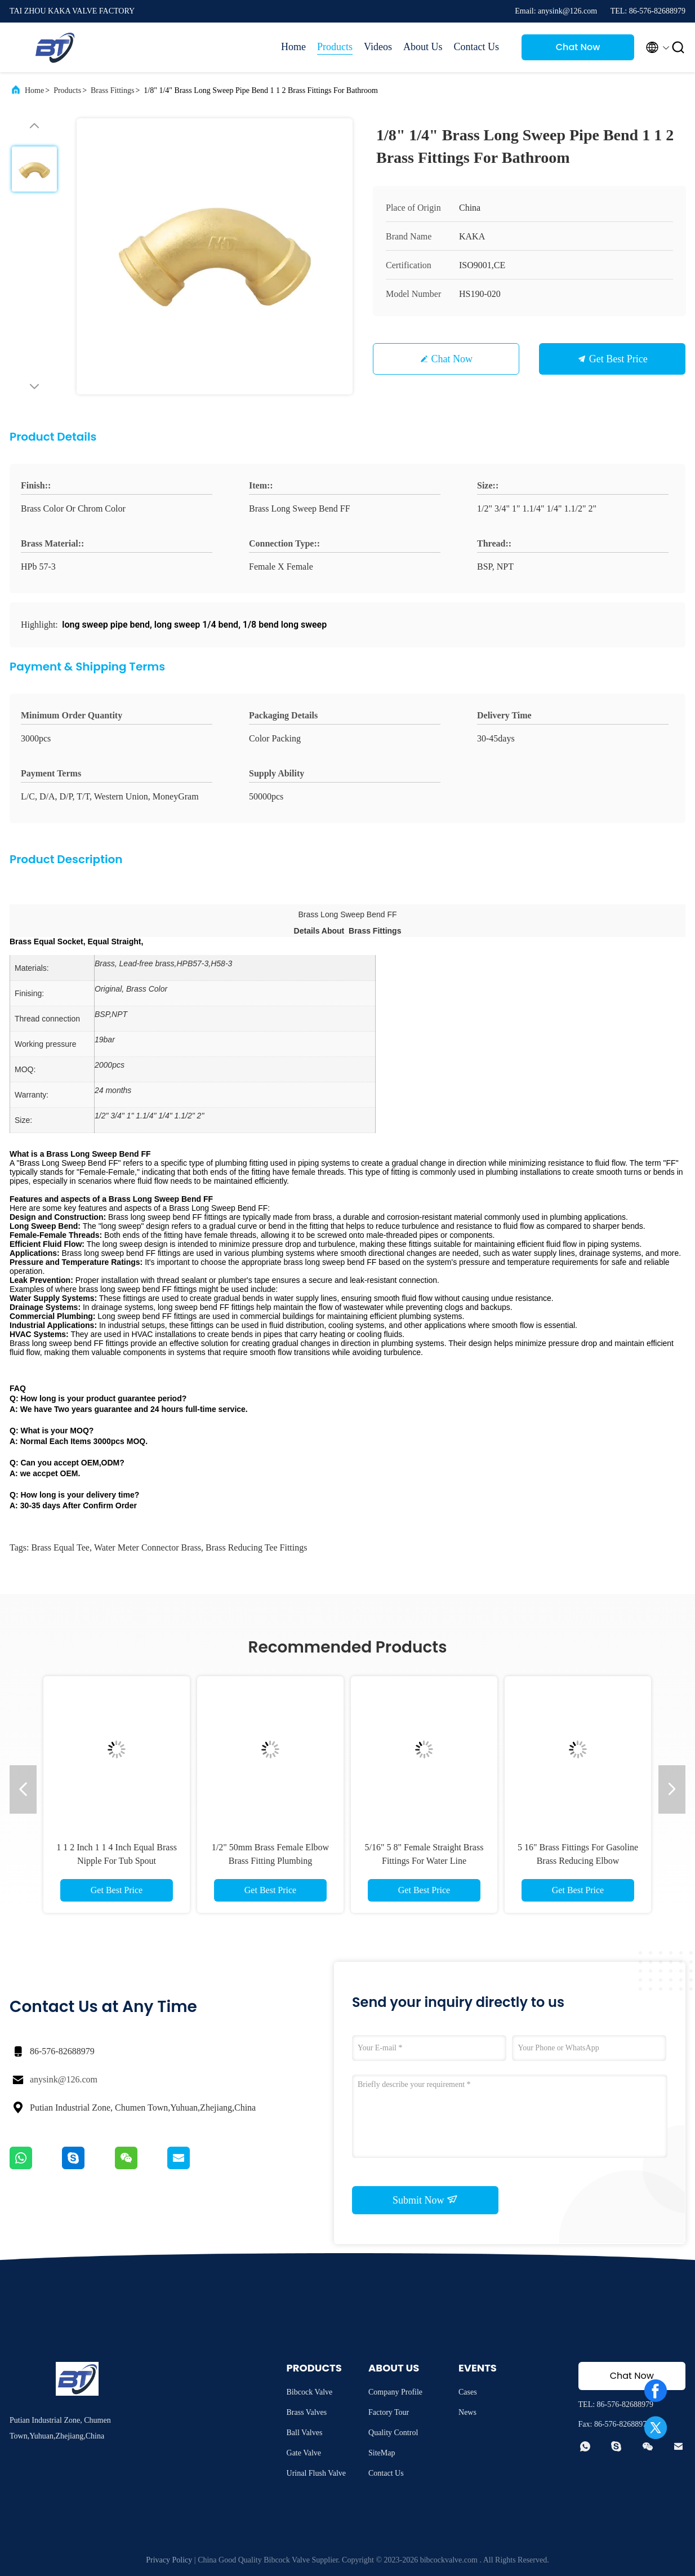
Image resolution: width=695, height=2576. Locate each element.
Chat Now (578, 47)
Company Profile (395, 2392)
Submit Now (425, 2199)
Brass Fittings (112, 90)
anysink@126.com (63, 2079)
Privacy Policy (169, 2560)
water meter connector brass (147, 1547)
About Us (423, 46)
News (467, 2412)
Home (293, 46)
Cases (467, 2392)
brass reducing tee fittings (256, 1547)
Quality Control (393, 2432)
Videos (378, 46)
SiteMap (381, 2453)
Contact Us (477, 46)
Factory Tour (388, 2412)
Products (335, 46)
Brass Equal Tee (60, 1547)
